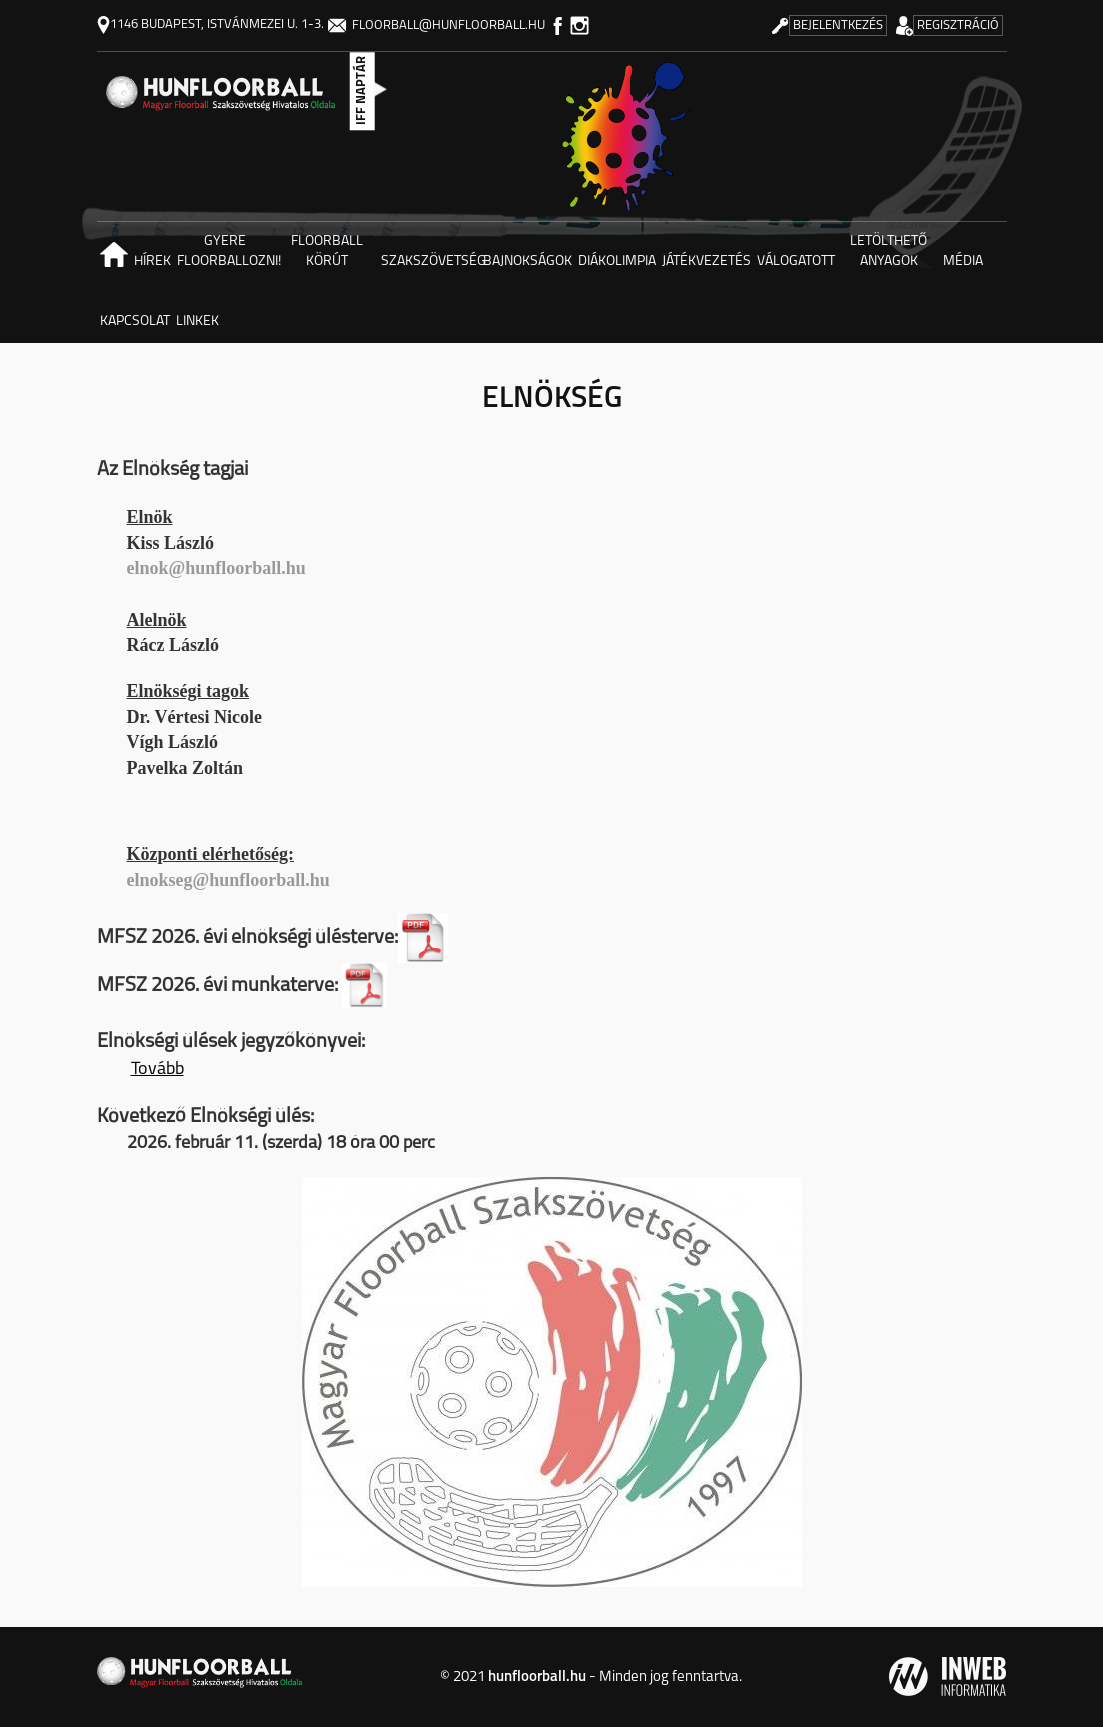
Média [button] (963, 261)
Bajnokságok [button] (527, 261)
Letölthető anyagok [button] (888, 251)
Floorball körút (327, 251)
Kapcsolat (135, 321)
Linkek (197, 321)
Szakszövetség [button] (430, 261)
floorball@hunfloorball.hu (436, 25)
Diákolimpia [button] (617, 261)
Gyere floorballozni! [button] (226, 251)
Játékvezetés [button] (706, 261)
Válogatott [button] (796, 261)
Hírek (152, 261)
